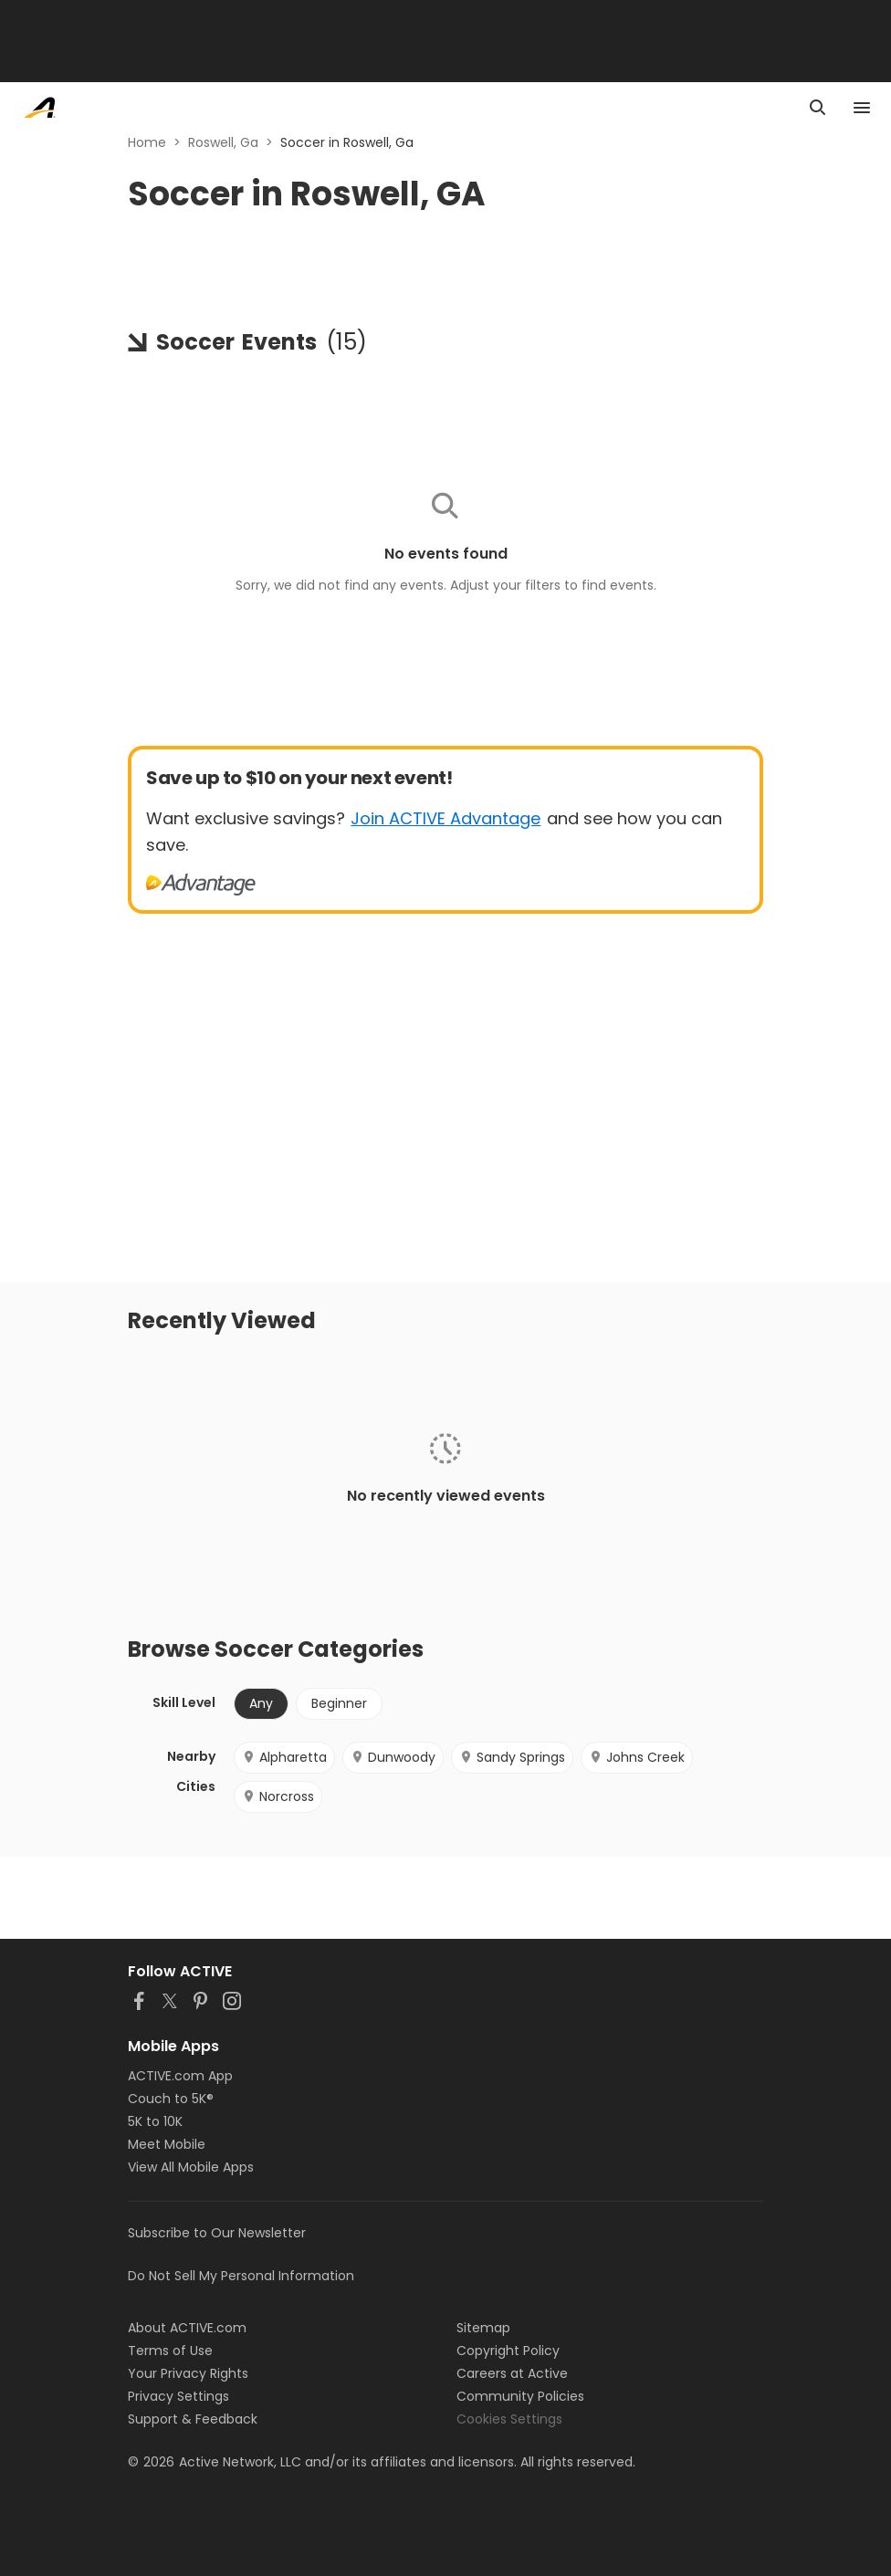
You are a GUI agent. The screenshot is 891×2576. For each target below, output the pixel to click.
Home (147, 142)
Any (261, 1703)
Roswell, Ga (223, 142)
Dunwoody (393, 1757)
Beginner (339, 1703)
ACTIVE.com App (180, 2076)
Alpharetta (284, 1757)
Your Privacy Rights (188, 2373)
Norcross (278, 1796)
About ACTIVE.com (187, 2328)
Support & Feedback (192, 2419)
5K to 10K (155, 2121)
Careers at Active (512, 2373)
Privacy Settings (178, 2396)
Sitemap (483, 2328)
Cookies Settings (509, 2419)
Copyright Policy (508, 2350)
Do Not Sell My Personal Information (241, 2276)
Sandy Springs (512, 1757)
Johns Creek (637, 1757)
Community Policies (520, 2396)
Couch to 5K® (171, 2098)
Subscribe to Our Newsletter (217, 2233)
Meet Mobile (166, 2144)
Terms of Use (170, 2350)
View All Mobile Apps (191, 2167)
